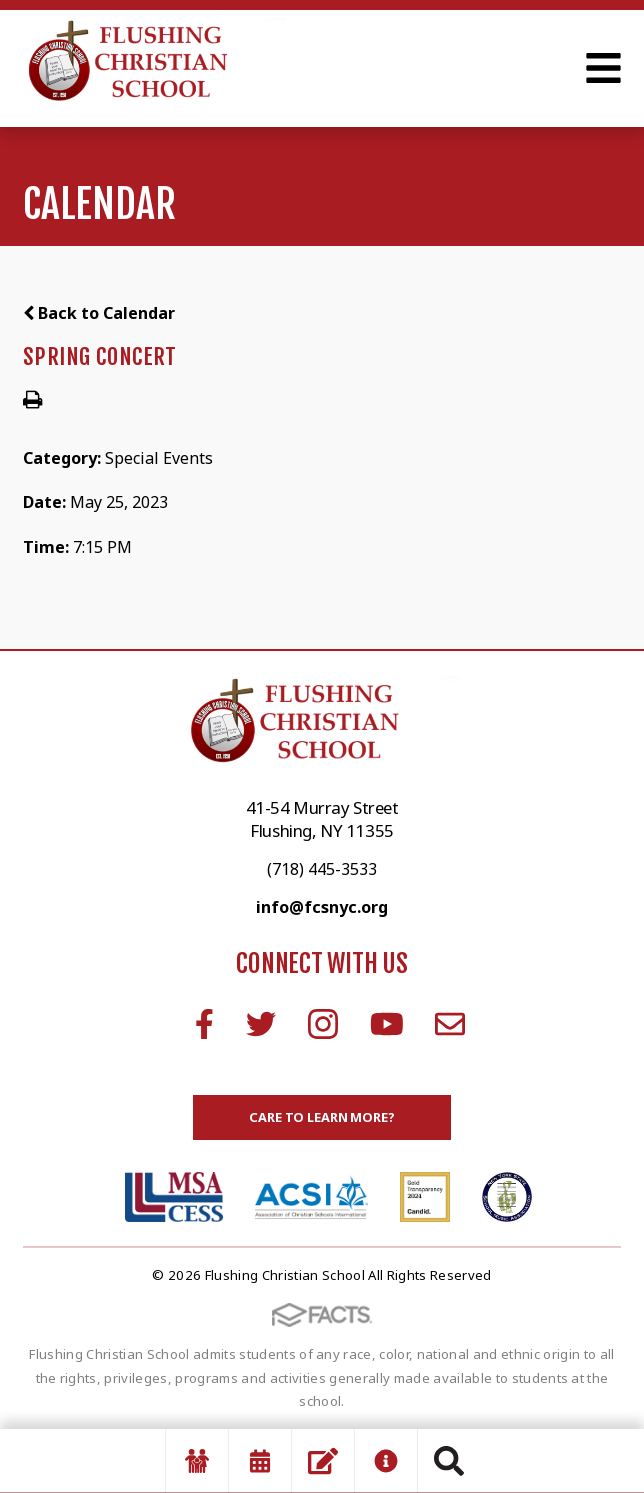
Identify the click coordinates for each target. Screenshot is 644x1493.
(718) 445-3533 (322, 869)
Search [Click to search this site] (449, 1461)
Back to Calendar (99, 313)
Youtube (387, 1024)
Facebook (204, 1024)
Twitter (261, 1024)
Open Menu (603, 68)
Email (450, 1024)
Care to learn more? (322, 1117)
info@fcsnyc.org (322, 907)
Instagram (323, 1024)
